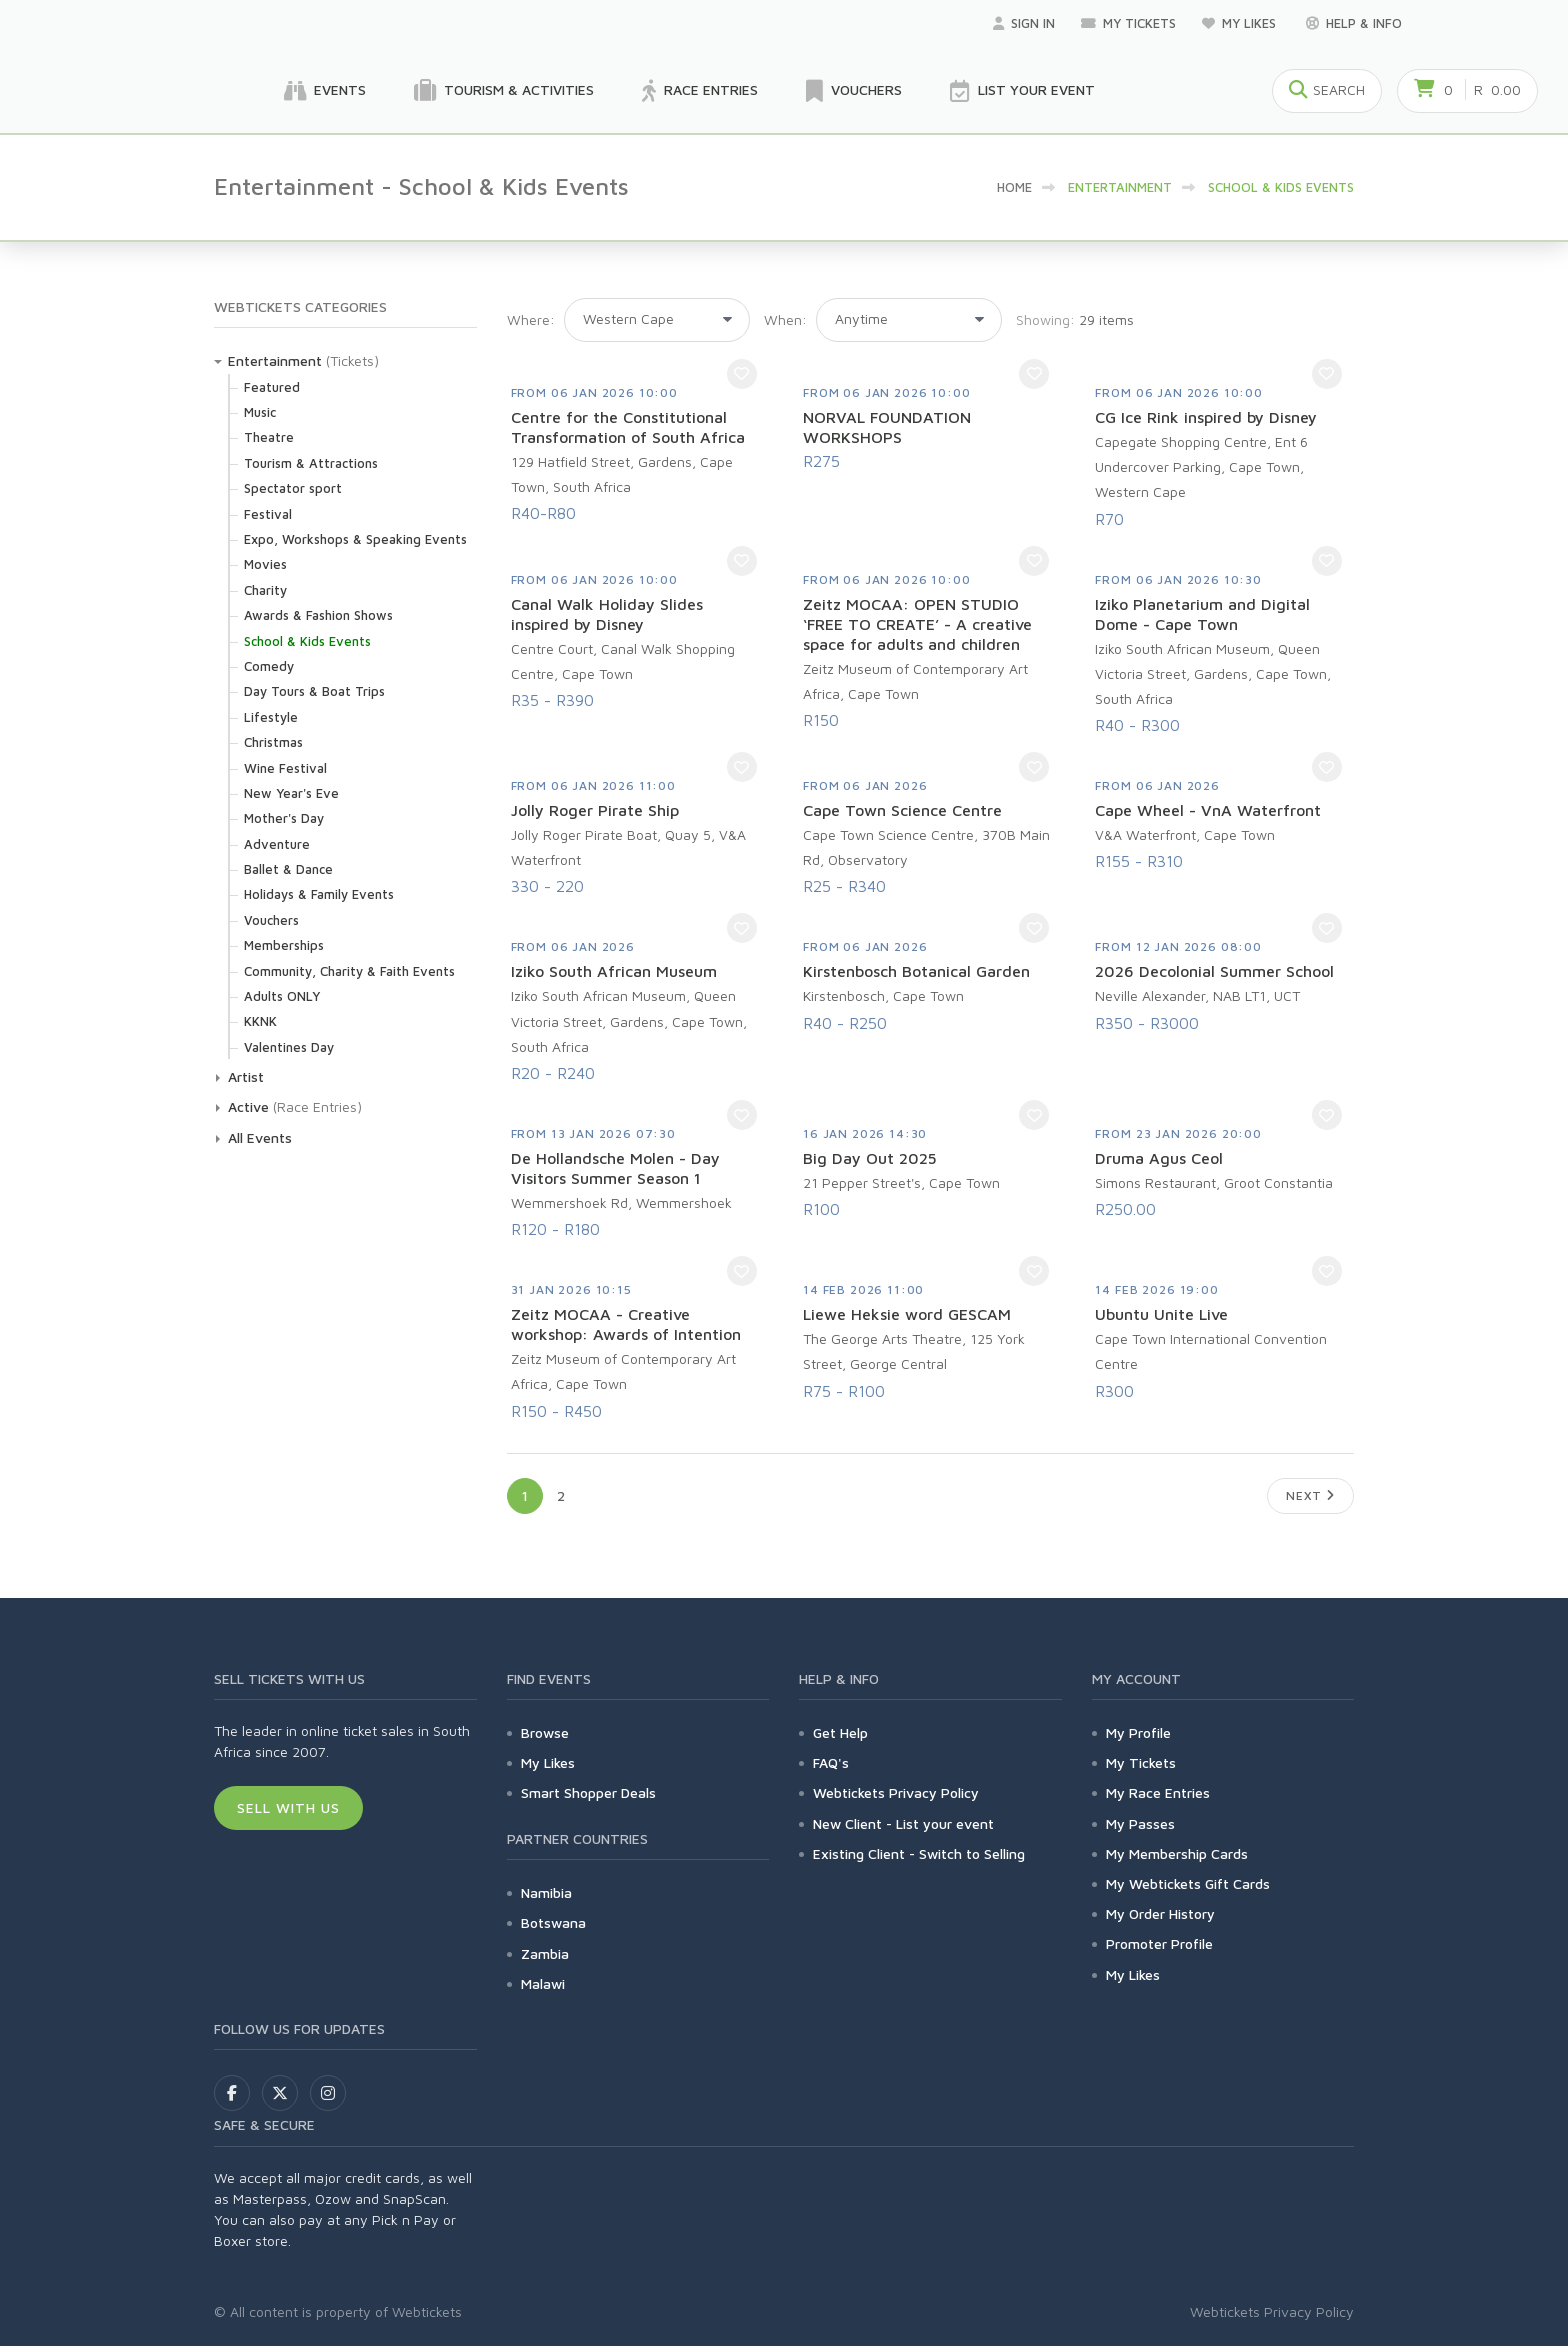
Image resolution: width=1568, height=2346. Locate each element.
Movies (265, 564)
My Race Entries (1158, 1792)
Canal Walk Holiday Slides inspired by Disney (607, 614)
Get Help (840, 1732)
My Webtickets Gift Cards (1188, 1883)
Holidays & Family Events (319, 894)
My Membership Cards (1177, 1853)
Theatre (269, 437)
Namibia (546, 1892)
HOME (1014, 187)
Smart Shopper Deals (588, 1792)
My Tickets (1128, 23)
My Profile (1138, 1732)
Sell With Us (288, 1807)
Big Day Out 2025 (870, 1158)
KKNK (260, 1021)
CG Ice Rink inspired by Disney (1206, 417)
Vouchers (854, 91)
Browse (545, 1732)
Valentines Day (289, 1047)
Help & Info (1354, 23)
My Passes (1140, 1823)
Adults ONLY (282, 996)
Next (1310, 1495)
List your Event (1022, 91)
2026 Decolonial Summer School (1214, 971)
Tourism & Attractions (311, 463)
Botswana (553, 1922)
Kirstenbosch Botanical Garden (916, 971)
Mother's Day (284, 818)
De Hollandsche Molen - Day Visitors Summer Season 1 (615, 1168)
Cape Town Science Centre (902, 810)
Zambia (545, 1953)
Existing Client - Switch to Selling (919, 1853)
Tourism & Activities (504, 91)
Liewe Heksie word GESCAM (907, 1314)
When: (785, 319)
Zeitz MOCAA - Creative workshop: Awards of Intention (626, 1324)
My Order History (1160, 1913)
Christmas (273, 742)
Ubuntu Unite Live (1161, 1314)
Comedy (269, 666)
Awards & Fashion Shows (318, 615)
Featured (272, 387)
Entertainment (275, 360)
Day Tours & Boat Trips (314, 691)
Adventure (277, 844)
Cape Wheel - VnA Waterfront (1208, 810)
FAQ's (831, 1762)
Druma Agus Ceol (1159, 1158)
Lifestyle (271, 717)
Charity (265, 590)
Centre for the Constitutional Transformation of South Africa (628, 427)
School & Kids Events (307, 641)
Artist (246, 1076)
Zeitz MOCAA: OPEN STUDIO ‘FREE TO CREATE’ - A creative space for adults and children (917, 624)
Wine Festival (285, 768)
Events (325, 91)
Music (260, 412)
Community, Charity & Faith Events (349, 971)
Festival (268, 514)
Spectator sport (293, 488)
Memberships (284, 945)
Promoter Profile (1159, 1943)
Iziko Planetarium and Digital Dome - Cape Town (1202, 614)
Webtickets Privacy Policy (896, 1792)
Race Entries (700, 91)
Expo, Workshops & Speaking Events (355, 539)
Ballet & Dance (288, 869)
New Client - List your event (903, 1823)
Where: (531, 319)
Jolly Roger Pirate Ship (595, 810)
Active (248, 1106)
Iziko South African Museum (614, 971)
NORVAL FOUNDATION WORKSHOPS (887, 427)
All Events (260, 1137)
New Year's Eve (291, 793)
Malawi (543, 1983)
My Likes (1241, 23)
